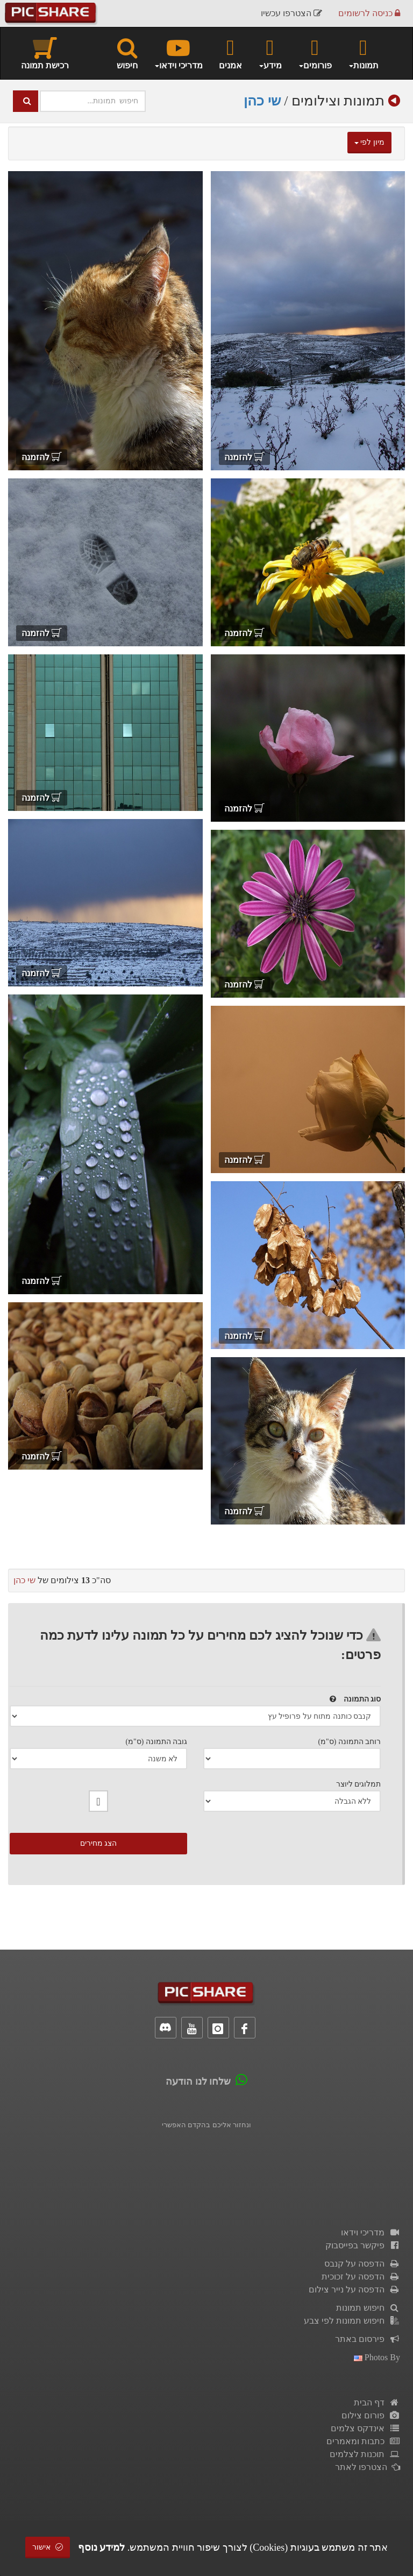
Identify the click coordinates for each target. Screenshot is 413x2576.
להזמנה (244, 457)
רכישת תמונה (45, 53)
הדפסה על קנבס (362, 2263)
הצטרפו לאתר (367, 2467)
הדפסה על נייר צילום (354, 2289)
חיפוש (127, 53)
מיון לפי (369, 142)
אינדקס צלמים (365, 2428)
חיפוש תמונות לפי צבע (352, 2320)
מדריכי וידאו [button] (178, 53)
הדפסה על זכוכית (361, 2276)
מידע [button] (270, 53)
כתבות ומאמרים (363, 2441)
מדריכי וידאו (370, 2232)
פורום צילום (370, 2415)
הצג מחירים (98, 1843)
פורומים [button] (315, 53)
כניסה (369, 13)
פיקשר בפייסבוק (362, 2245)
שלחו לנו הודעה (198, 2081)
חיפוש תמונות (368, 2307)
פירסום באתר (367, 2339)
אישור (47, 2547)
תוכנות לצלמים (365, 2454)
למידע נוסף (101, 2547)
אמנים (230, 53)
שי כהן (262, 101)
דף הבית (377, 2402)
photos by (377, 2357)
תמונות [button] (363, 53)
